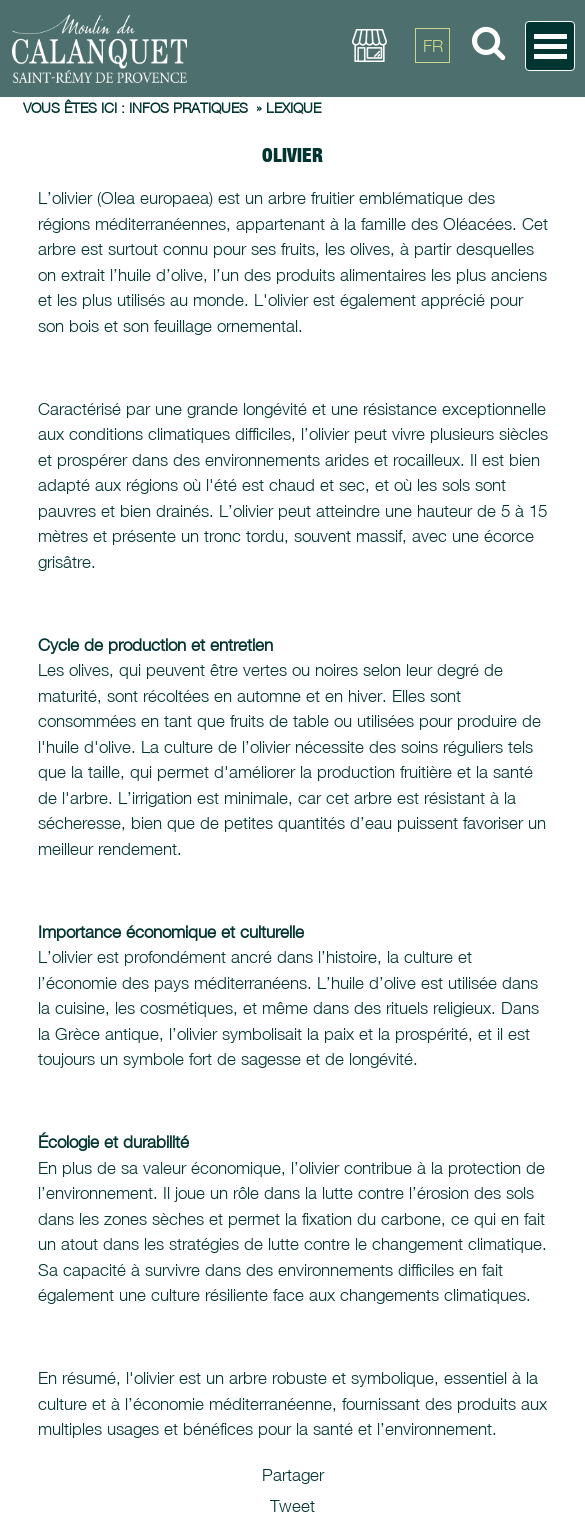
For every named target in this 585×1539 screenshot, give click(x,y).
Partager (293, 1475)
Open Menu (550, 46)
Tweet (292, 1506)
